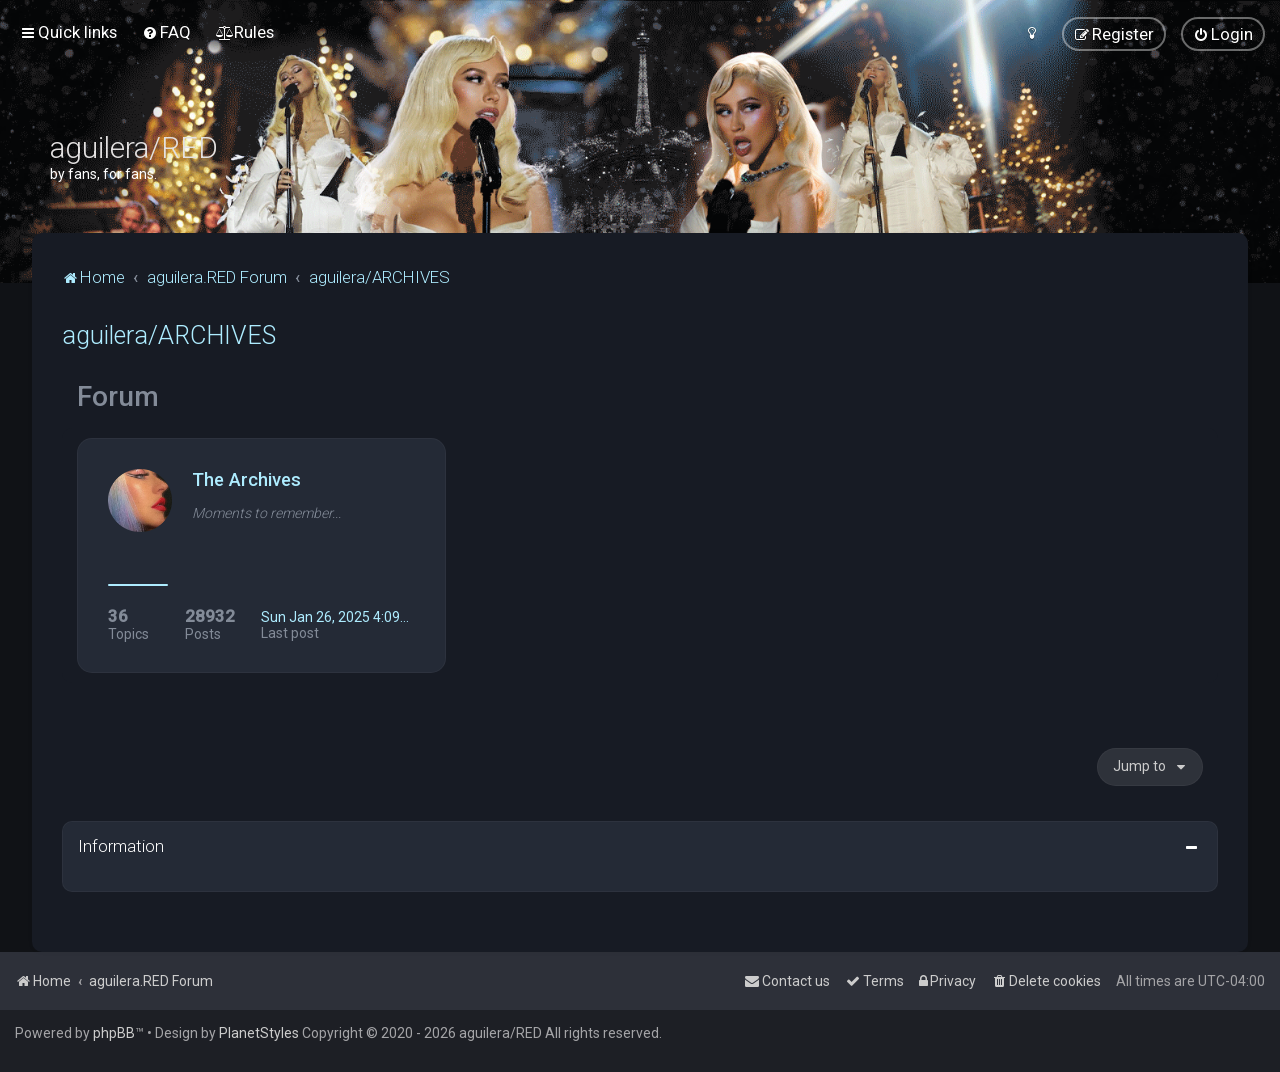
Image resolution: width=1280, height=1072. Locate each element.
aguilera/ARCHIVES (169, 335)
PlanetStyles (259, 1033)
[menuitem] (166, 32)
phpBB (114, 1033)
